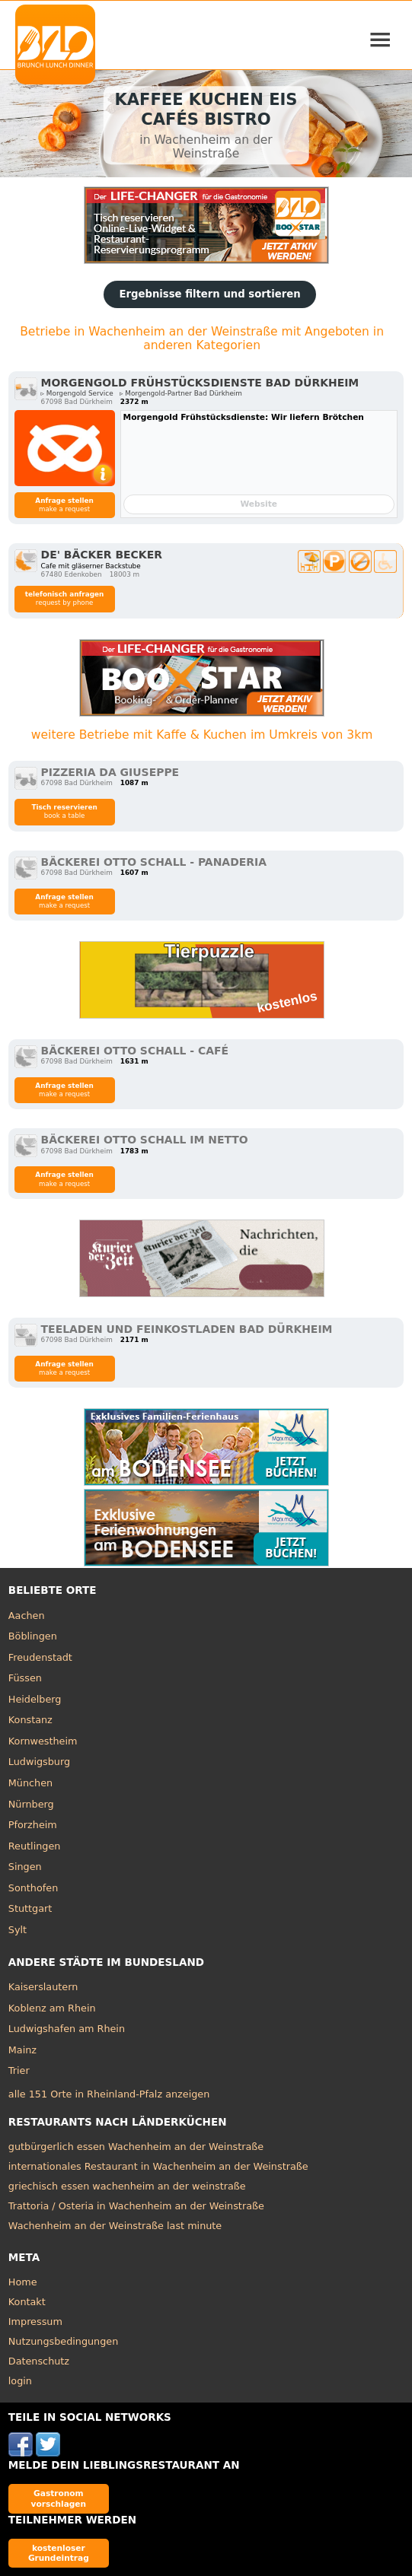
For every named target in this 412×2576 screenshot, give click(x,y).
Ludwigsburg (39, 1761)
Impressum (35, 2321)
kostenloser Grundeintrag (58, 2552)
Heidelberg (35, 1699)
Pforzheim (32, 1824)
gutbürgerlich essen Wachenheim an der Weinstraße (135, 2146)
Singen (25, 1866)
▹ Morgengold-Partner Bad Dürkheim (181, 393)
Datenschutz (38, 2361)
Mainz (22, 2050)
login (20, 2381)
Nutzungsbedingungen (63, 2341)
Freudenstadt (40, 1657)
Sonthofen (33, 1888)
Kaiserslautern (43, 1986)
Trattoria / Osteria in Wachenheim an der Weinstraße (136, 2206)
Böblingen (32, 1636)
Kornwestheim (43, 1741)
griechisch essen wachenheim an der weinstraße (127, 2186)
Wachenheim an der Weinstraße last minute (115, 2225)
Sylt (17, 1929)
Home (22, 2282)
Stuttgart (30, 1908)
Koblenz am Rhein (52, 2008)
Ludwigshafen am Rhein (66, 2028)
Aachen (26, 1615)
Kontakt (27, 2301)
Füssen (25, 1678)
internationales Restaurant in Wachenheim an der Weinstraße (158, 2166)
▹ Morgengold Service (77, 393)
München (30, 1783)
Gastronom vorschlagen (59, 2498)
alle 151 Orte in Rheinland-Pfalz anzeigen (109, 2094)
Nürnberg (31, 1804)
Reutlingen (34, 1846)
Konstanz (30, 1719)
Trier (19, 2070)
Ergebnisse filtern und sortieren (209, 294)
